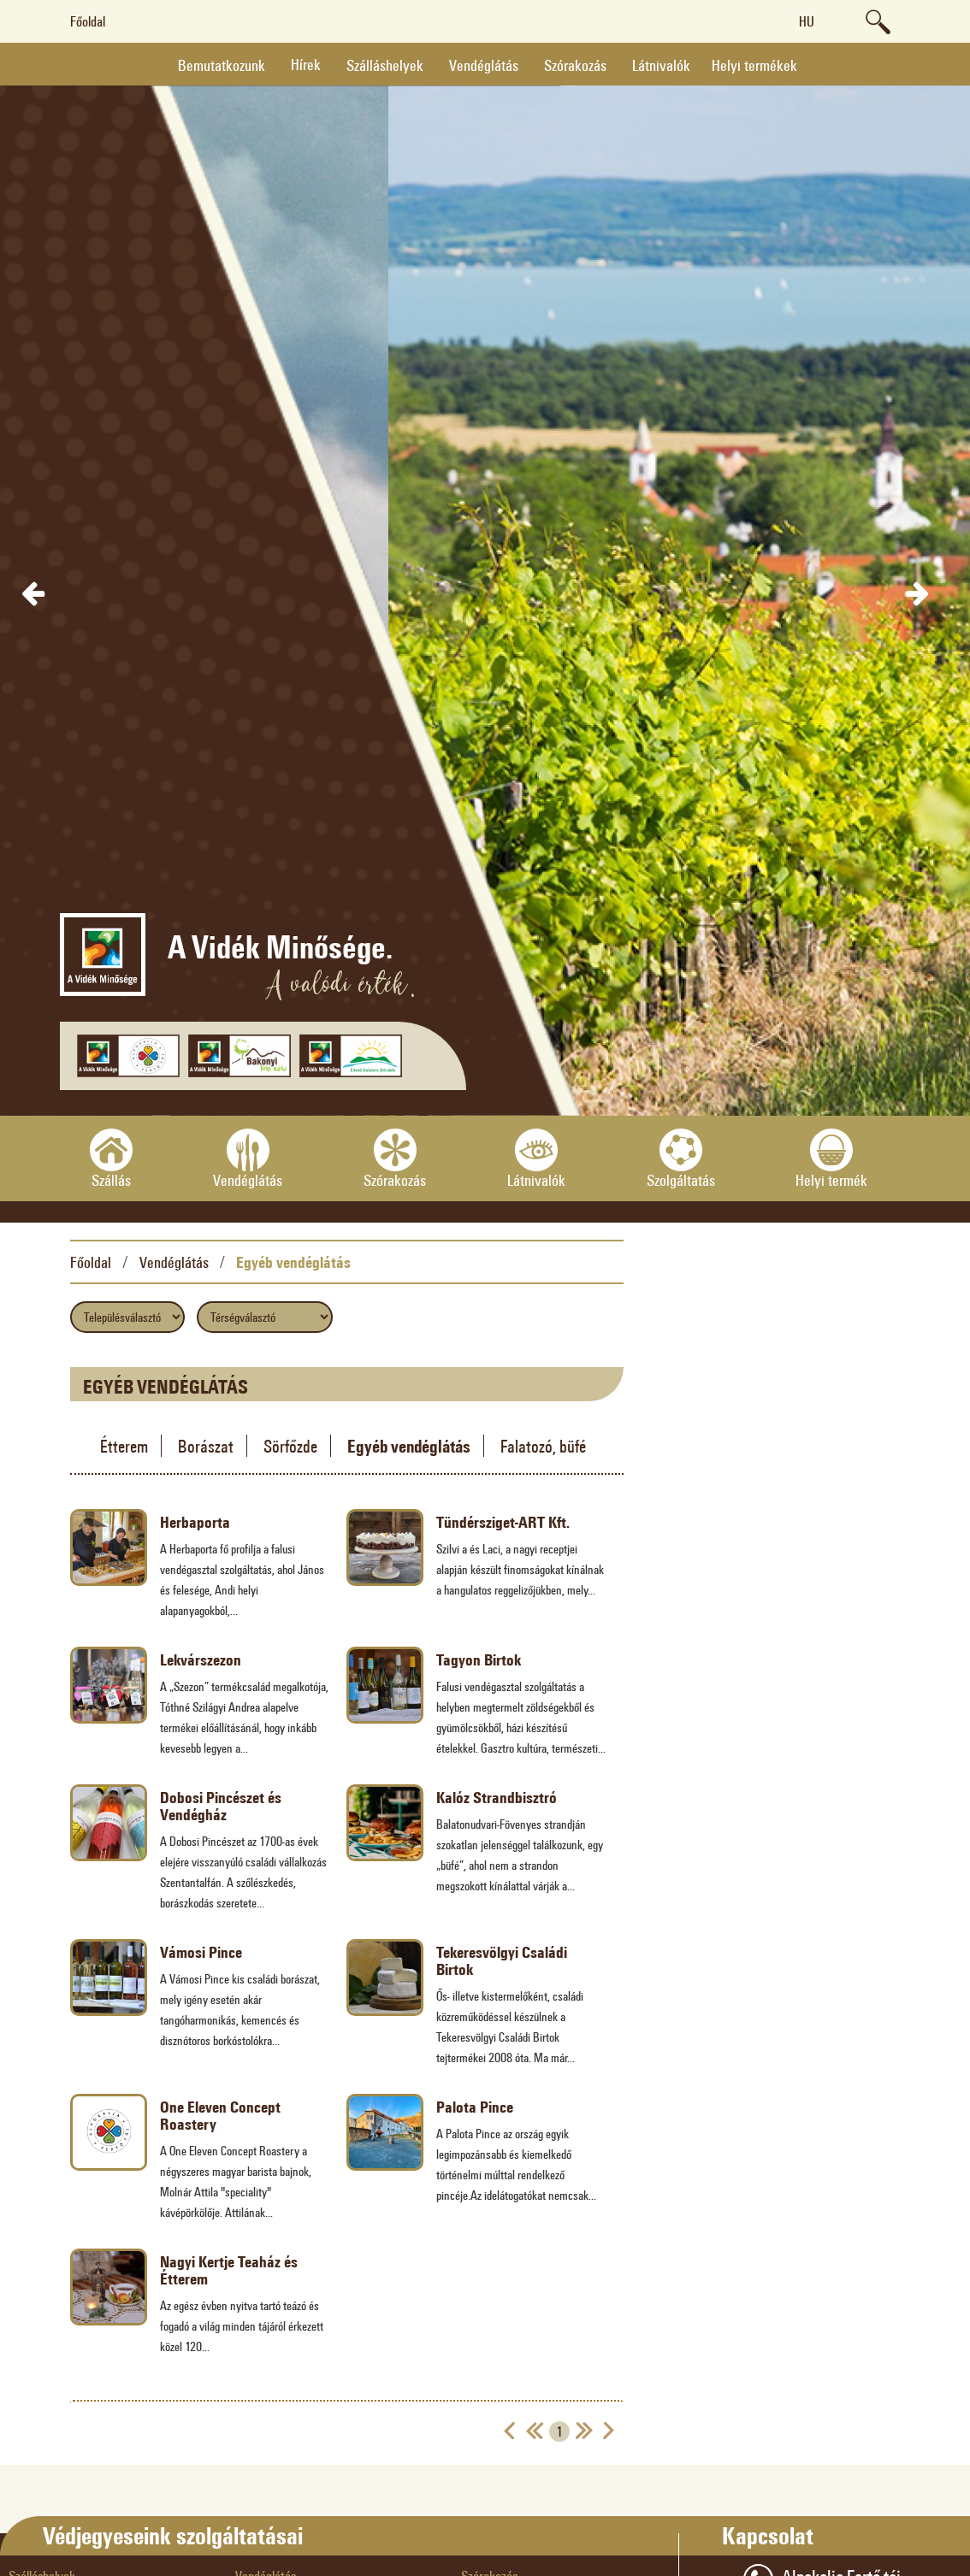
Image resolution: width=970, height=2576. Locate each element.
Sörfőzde (290, 1446)
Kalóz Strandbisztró (496, 1797)
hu (806, 21)
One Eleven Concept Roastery (220, 2115)
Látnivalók (661, 65)
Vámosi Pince (201, 1952)
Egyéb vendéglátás (293, 1262)
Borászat (206, 1446)
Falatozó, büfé (543, 1446)
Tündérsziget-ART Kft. (503, 1522)
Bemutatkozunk (221, 65)
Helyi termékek (754, 65)
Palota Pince (474, 2106)
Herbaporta (195, 1522)
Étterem (124, 1446)
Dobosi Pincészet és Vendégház (220, 1805)
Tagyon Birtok (478, 1659)
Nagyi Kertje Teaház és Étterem (229, 2270)
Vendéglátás (483, 65)
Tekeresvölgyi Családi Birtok (501, 1960)
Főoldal (87, 21)
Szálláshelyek (384, 65)
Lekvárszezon (200, 1659)
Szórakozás (575, 65)
